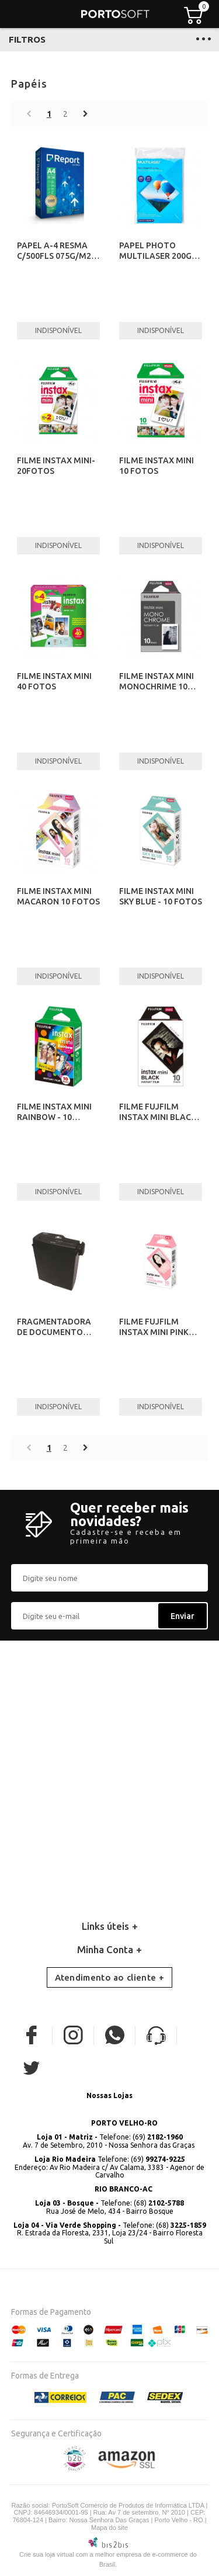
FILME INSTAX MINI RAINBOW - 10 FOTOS (54, 1117)
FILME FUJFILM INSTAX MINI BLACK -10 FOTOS (157, 1117)
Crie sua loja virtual (46, 2554)
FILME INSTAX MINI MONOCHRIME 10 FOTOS (156, 686)
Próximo (85, 114)
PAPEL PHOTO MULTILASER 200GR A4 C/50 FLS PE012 (158, 256)
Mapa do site (109, 2527)
